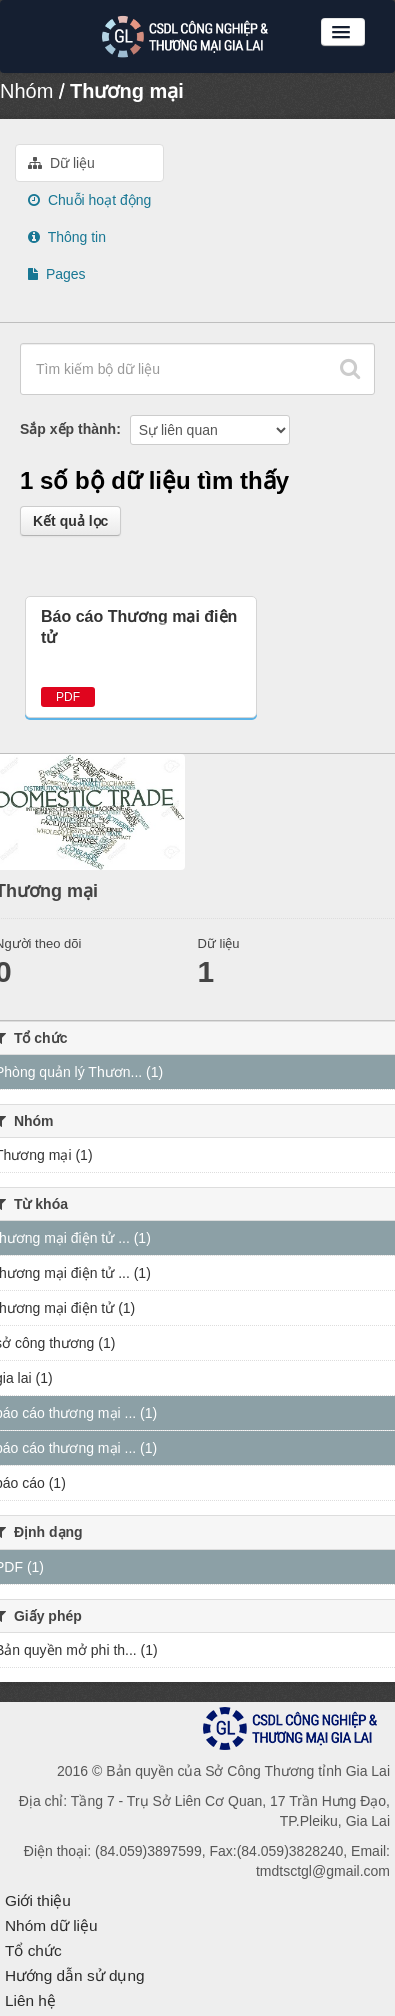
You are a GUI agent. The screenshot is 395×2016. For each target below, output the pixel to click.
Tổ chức (33, 1950)
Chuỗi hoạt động (89, 200)
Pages (57, 274)
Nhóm (26, 91)
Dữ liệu (61, 163)
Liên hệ (30, 2000)
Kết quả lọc (70, 521)
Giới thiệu (38, 1900)
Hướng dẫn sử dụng (75, 1975)
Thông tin (67, 237)
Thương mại (127, 91)
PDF (68, 697)
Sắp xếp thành (68, 429)
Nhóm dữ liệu (51, 1925)
